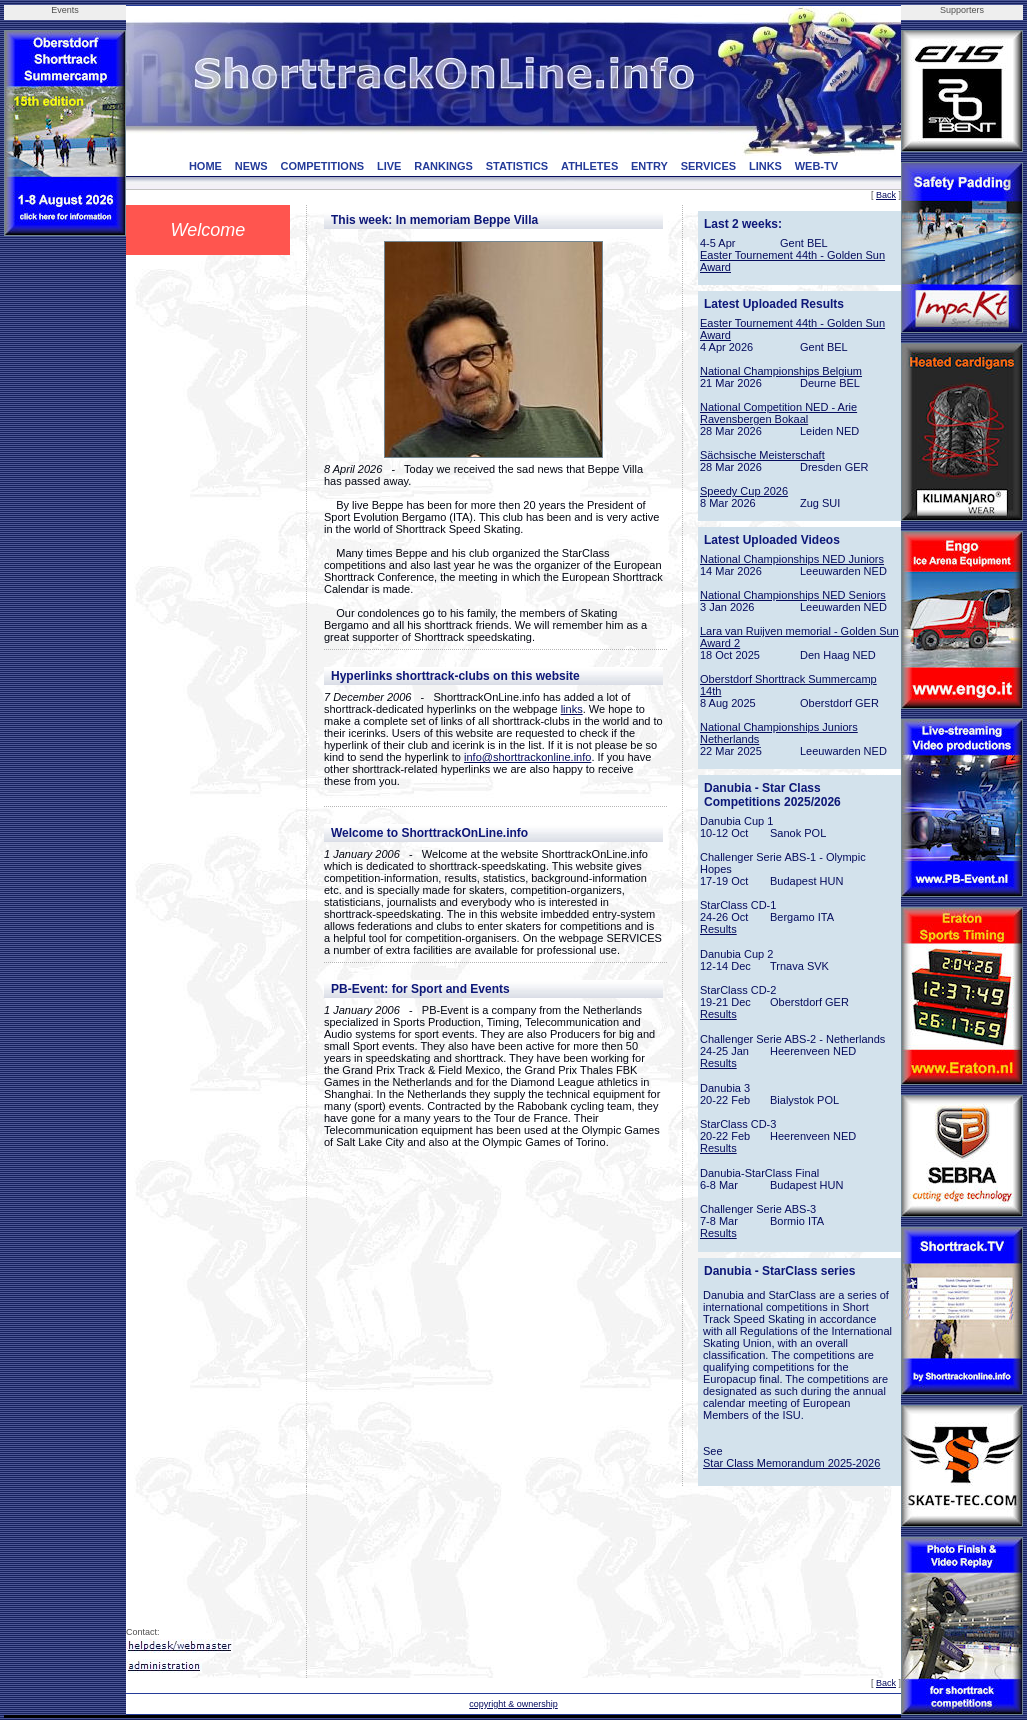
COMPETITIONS (322, 166)
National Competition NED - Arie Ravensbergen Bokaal (778, 413)
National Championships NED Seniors (793, 595)
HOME (205, 166)
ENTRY (649, 166)
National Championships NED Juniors (792, 559)
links (572, 709)
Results (718, 929)
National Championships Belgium (781, 371)
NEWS (251, 166)
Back (886, 195)
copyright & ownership (513, 1704)
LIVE (389, 166)
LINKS (765, 166)
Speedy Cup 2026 (744, 491)
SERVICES (708, 166)
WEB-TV (816, 166)
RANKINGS (443, 166)
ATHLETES (589, 166)
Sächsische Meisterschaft (762, 455)
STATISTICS (517, 166)
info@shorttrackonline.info (527, 757)
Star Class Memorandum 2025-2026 (791, 1463)
